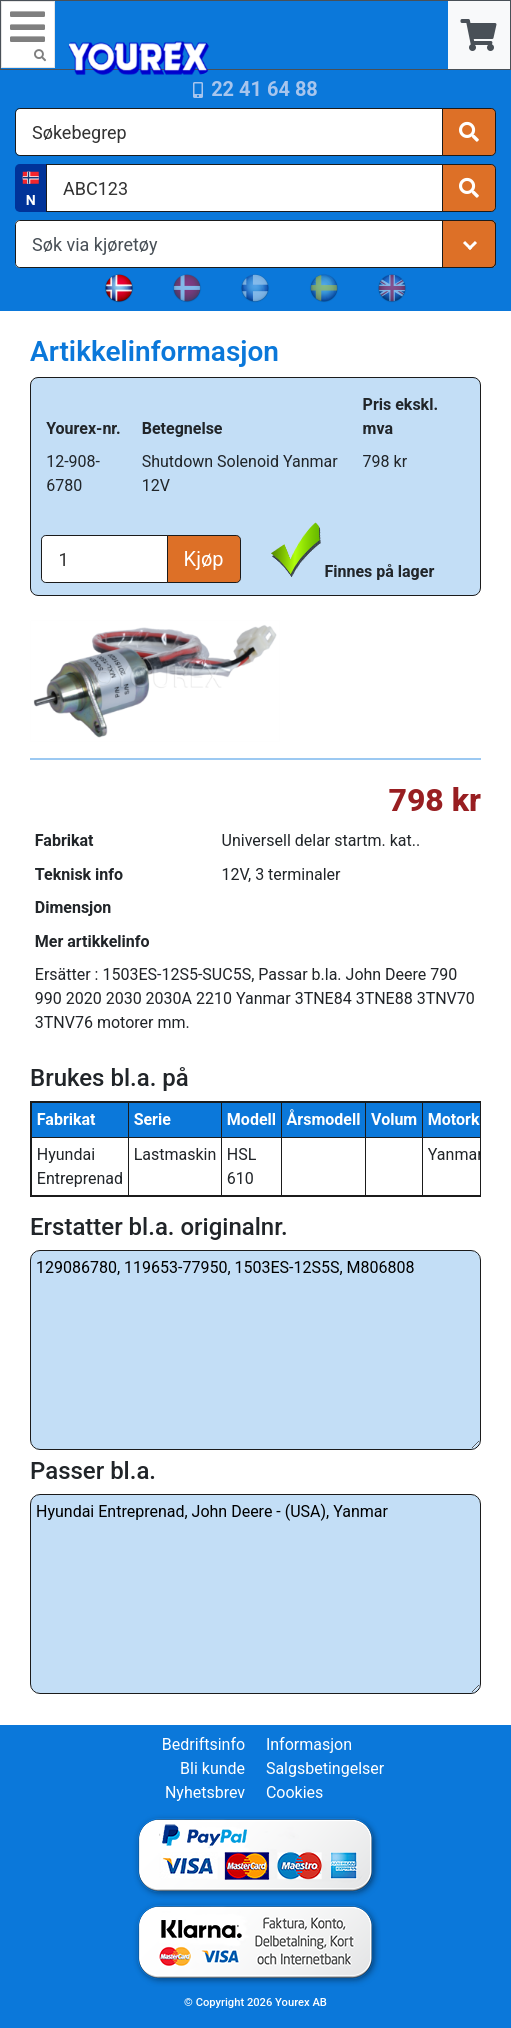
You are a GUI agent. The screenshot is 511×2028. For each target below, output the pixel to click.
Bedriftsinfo (203, 1744)
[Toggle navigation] (28, 34)
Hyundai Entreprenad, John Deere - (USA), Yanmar (255, 1594)
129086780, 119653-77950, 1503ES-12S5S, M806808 (255, 1350)
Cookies (294, 1792)
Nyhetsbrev (205, 1792)
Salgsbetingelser (325, 1768)
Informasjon (309, 1744)
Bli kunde (212, 1768)
